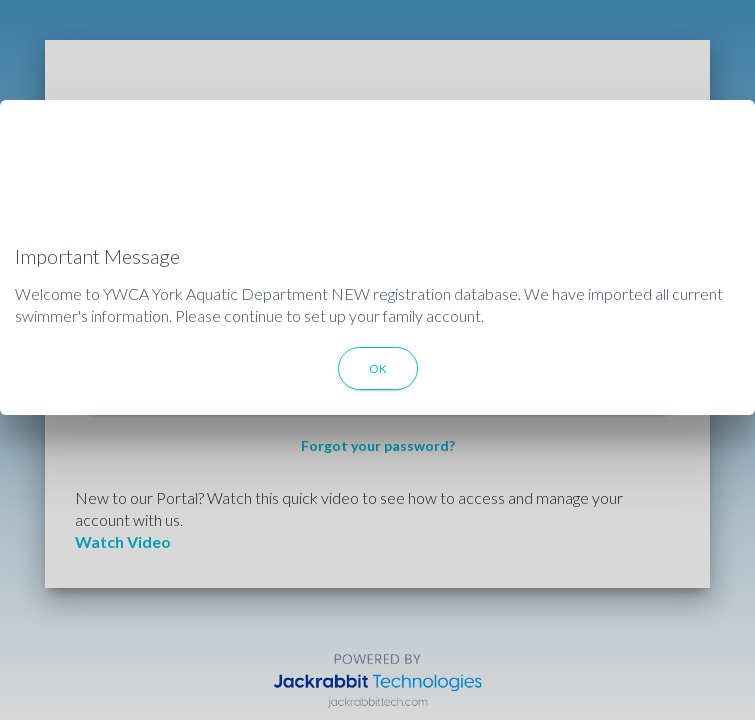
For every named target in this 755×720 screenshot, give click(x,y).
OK (378, 368)
